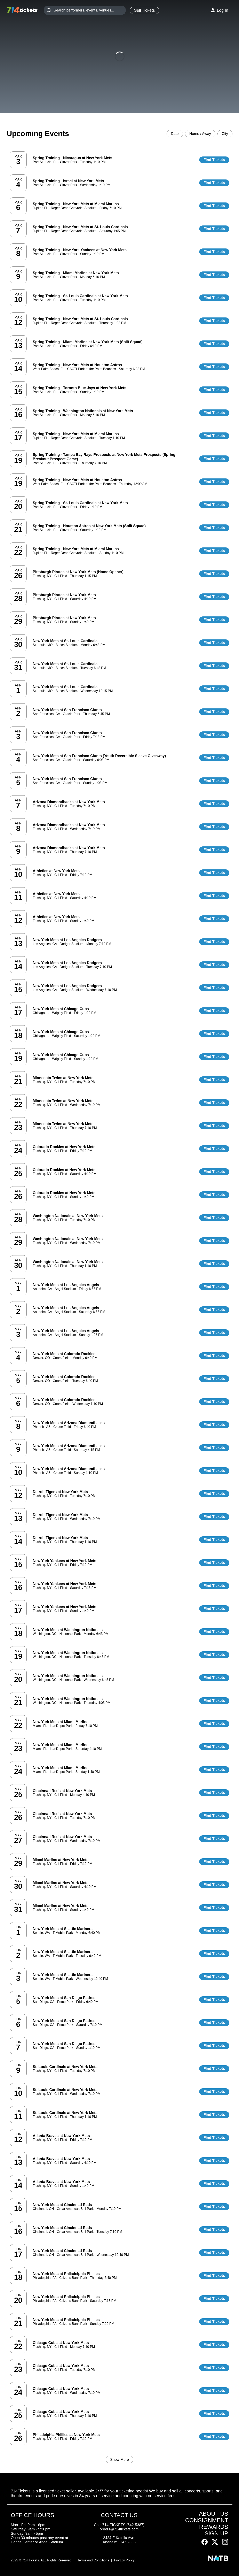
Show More (119, 2460)
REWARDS (213, 2527)
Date (175, 134)
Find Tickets (214, 160)
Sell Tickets (144, 10)
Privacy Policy (124, 2560)
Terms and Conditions (93, 2560)
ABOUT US (213, 2513)
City (225, 134)
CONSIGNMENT (206, 2520)
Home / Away (200, 134)
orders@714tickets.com (119, 2529)
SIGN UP (216, 2533)
